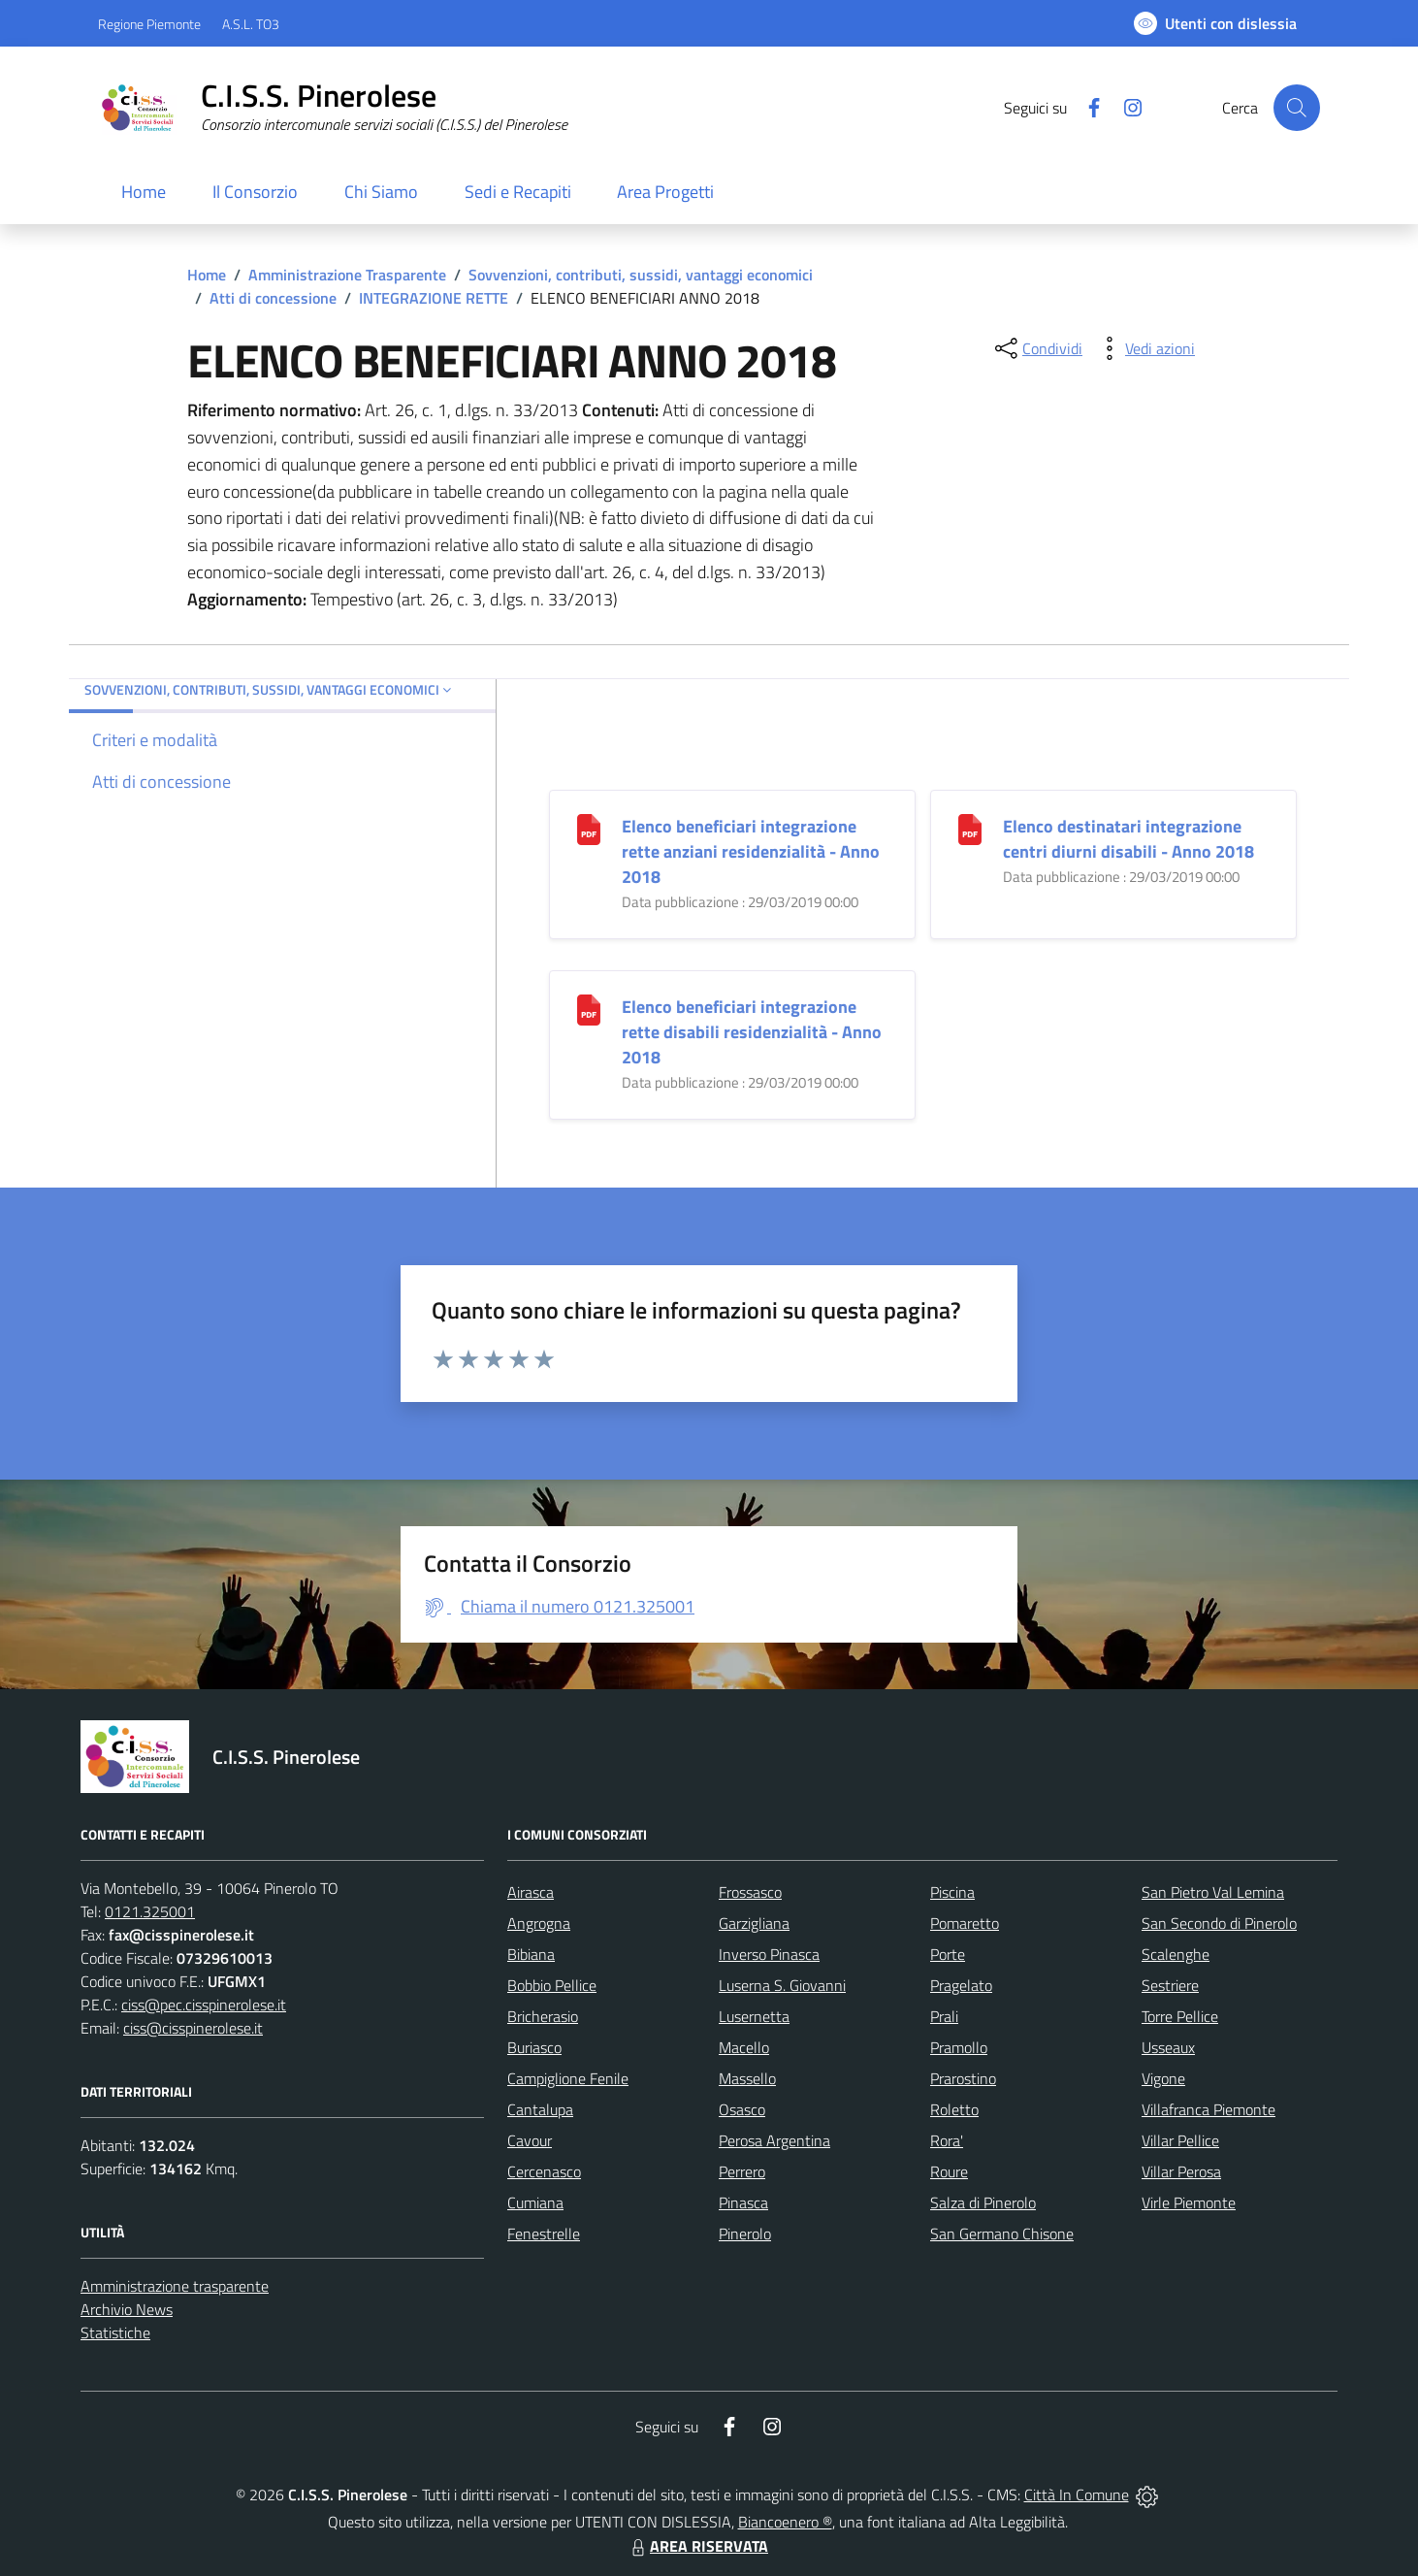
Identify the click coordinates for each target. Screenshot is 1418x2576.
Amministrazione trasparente (175, 2286)
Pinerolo (745, 2233)
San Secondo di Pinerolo (1219, 1923)
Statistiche (115, 2332)
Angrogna (538, 1923)
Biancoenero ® (785, 2521)
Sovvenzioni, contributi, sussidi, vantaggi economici (640, 274)
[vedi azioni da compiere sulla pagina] (1144, 348)
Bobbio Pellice (551, 1985)
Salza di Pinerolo (983, 2202)
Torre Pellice (1180, 2016)
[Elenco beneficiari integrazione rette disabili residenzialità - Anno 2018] (588, 1008)
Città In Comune (1076, 2494)
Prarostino (963, 2078)
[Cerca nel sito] (1296, 107)
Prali (944, 2016)
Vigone (1163, 2078)
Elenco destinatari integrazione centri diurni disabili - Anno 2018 (1128, 838)
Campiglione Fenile (567, 2078)
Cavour (529, 2140)
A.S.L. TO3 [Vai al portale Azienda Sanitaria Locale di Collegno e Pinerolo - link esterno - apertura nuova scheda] (250, 24)
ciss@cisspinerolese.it (193, 2027)
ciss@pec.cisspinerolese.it (203, 2004)
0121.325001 (150, 1911)
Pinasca (743, 2202)
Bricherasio (542, 2016)
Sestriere (1170, 1985)
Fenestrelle (543, 2233)
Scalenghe (1175, 1954)
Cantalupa (540, 2109)
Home (206, 274)
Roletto (954, 2109)
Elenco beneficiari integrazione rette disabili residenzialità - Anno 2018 (752, 1032)
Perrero (742, 2171)
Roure (949, 2171)
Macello (744, 2047)
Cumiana (535, 2202)
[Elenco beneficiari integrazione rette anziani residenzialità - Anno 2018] (588, 828)
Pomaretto (964, 1923)
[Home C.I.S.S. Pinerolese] (332, 107)
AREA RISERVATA (697, 2546)
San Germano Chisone (1002, 2233)
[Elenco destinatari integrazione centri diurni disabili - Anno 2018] (969, 828)
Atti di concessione (273, 298)
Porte (947, 1954)
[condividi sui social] (1036, 348)
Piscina (952, 1892)
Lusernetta (754, 2016)
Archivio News (127, 2309)
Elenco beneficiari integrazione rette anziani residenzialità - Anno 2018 (751, 851)
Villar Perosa (1181, 2171)
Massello (747, 2078)
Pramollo (958, 2047)
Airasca (530, 1892)
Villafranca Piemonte (1208, 2109)
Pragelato (961, 1985)
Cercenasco (544, 2171)
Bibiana (531, 1954)
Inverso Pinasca (769, 1954)
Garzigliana (754, 1923)
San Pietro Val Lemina (1213, 1892)
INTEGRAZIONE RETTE (433, 298)
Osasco (742, 2109)
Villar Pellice (1180, 2140)
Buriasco (534, 2047)
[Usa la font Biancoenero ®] (1215, 23)
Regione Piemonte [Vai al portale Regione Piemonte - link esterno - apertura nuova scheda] (149, 24)
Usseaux (1168, 2047)
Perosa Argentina (774, 2140)
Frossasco (750, 1892)
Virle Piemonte (1189, 2202)
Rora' (946, 2140)
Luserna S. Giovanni (782, 1985)
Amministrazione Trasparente (347, 274)
